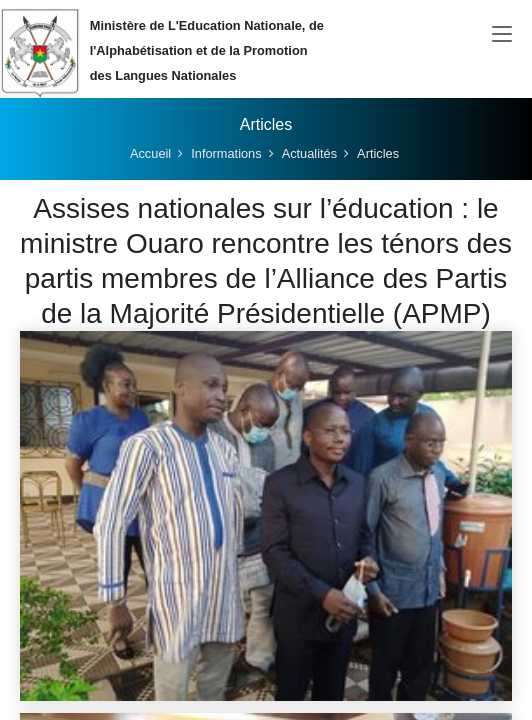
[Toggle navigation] (502, 35)
